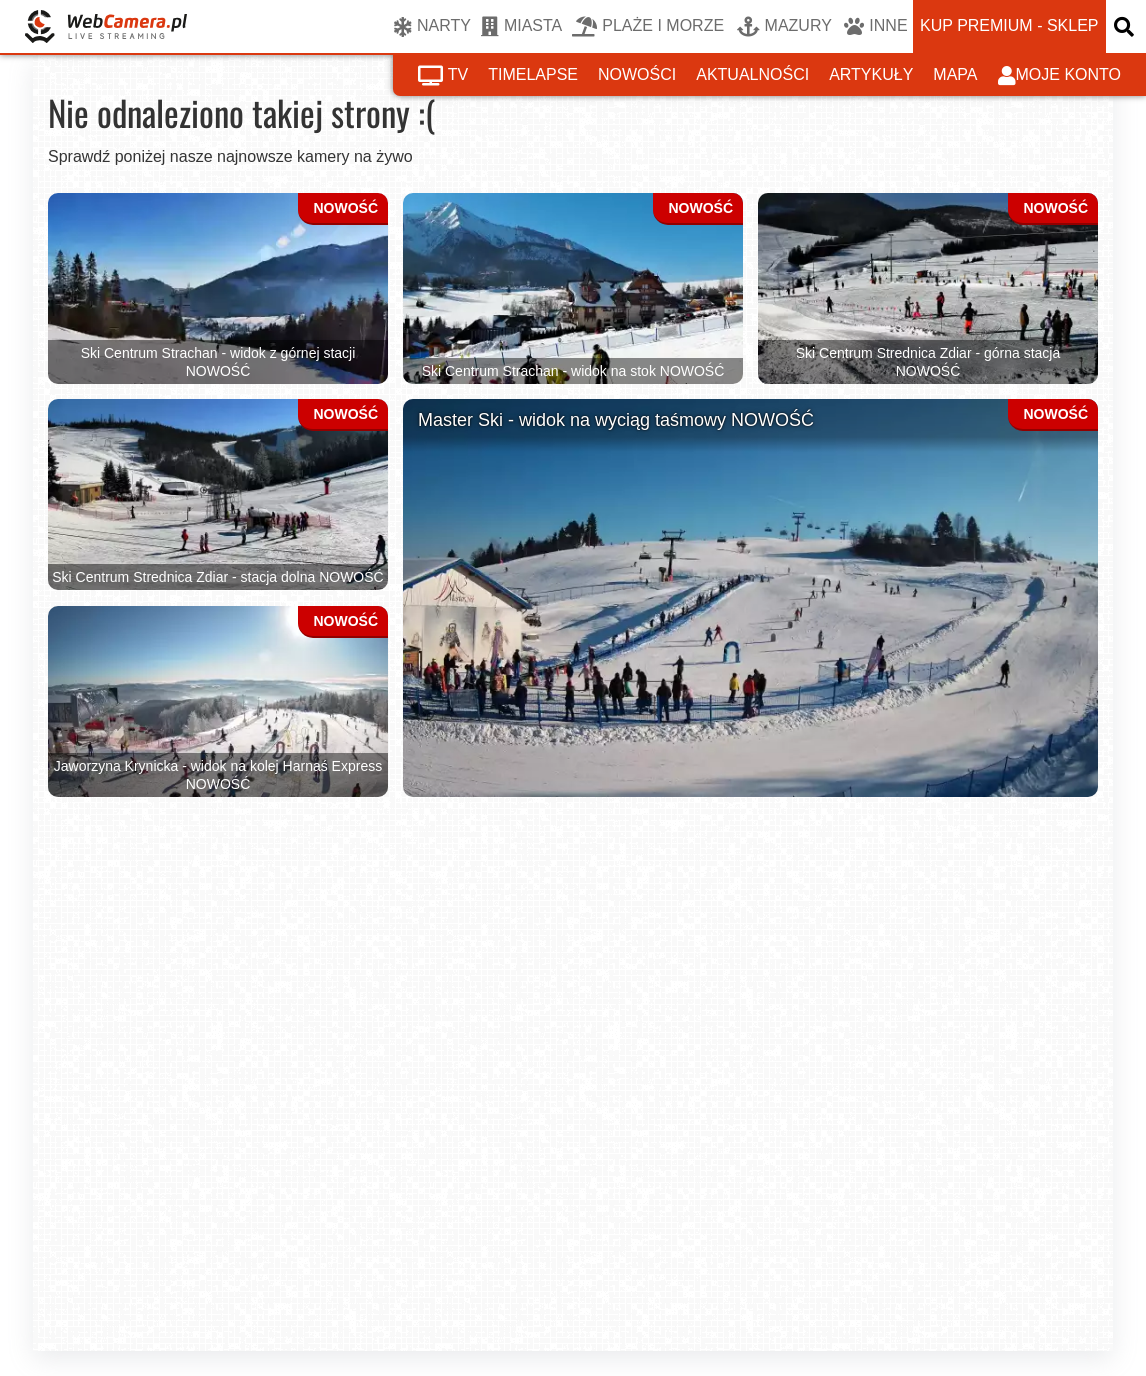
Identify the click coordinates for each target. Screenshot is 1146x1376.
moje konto (1060, 76)
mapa (955, 74)
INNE (875, 27)
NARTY (432, 27)
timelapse (533, 74)
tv (443, 76)
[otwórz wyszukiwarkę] (1126, 26)
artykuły (871, 74)
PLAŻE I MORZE (648, 27)
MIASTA (521, 27)
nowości (637, 74)
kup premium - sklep (1009, 25)
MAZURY (784, 27)
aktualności (752, 74)
